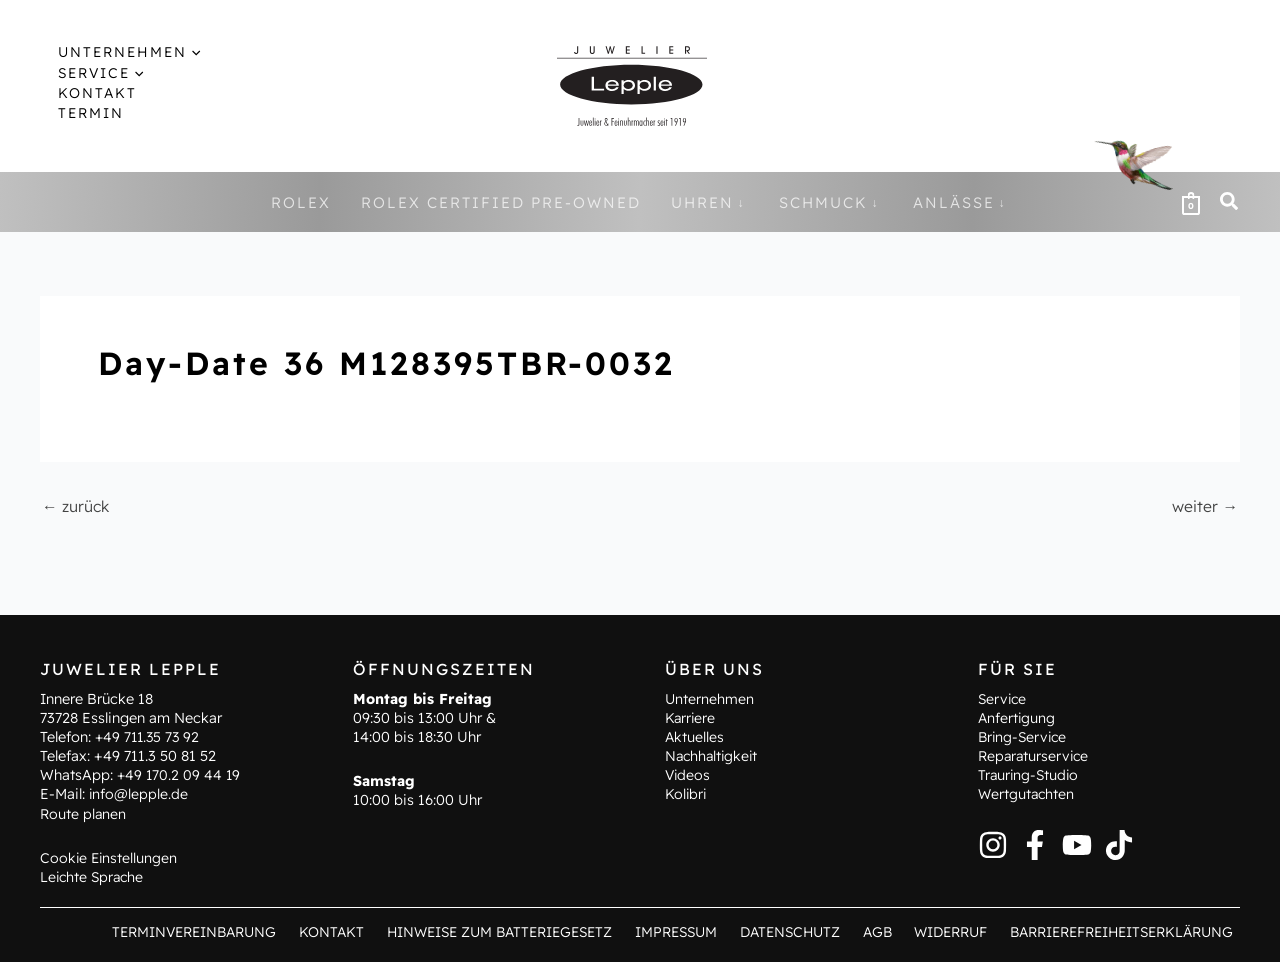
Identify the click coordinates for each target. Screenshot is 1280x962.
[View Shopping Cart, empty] (1191, 202)
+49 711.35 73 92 (149, 736)
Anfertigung (1017, 717)
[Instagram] (993, 844)
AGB (874, 932)
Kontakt (337, 932)
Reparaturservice (1035, 756)
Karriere (691, 717)
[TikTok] (1119, 844)
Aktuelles (695, 736)
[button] (175, 52)
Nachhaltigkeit (713, 756)
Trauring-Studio (1030, 775)
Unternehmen (710, 698)
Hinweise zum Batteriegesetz (503, 932)
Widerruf (945, 932)
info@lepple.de (139, 794)
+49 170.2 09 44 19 (180, 775)
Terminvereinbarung (202, 932)
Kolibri (686, 794)
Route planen (84, 813)
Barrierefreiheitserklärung (1119, 932)
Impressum (681, 932)
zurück (76, 506)
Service (1003, 698)
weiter (1204, 506)
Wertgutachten (1027, 794)
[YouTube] (1077, 844)
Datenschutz (792, 932)
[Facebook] (1035, 844)
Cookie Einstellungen (110, 857)
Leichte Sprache (94, 877)
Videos (688, 775)
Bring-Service (1024, 736)
